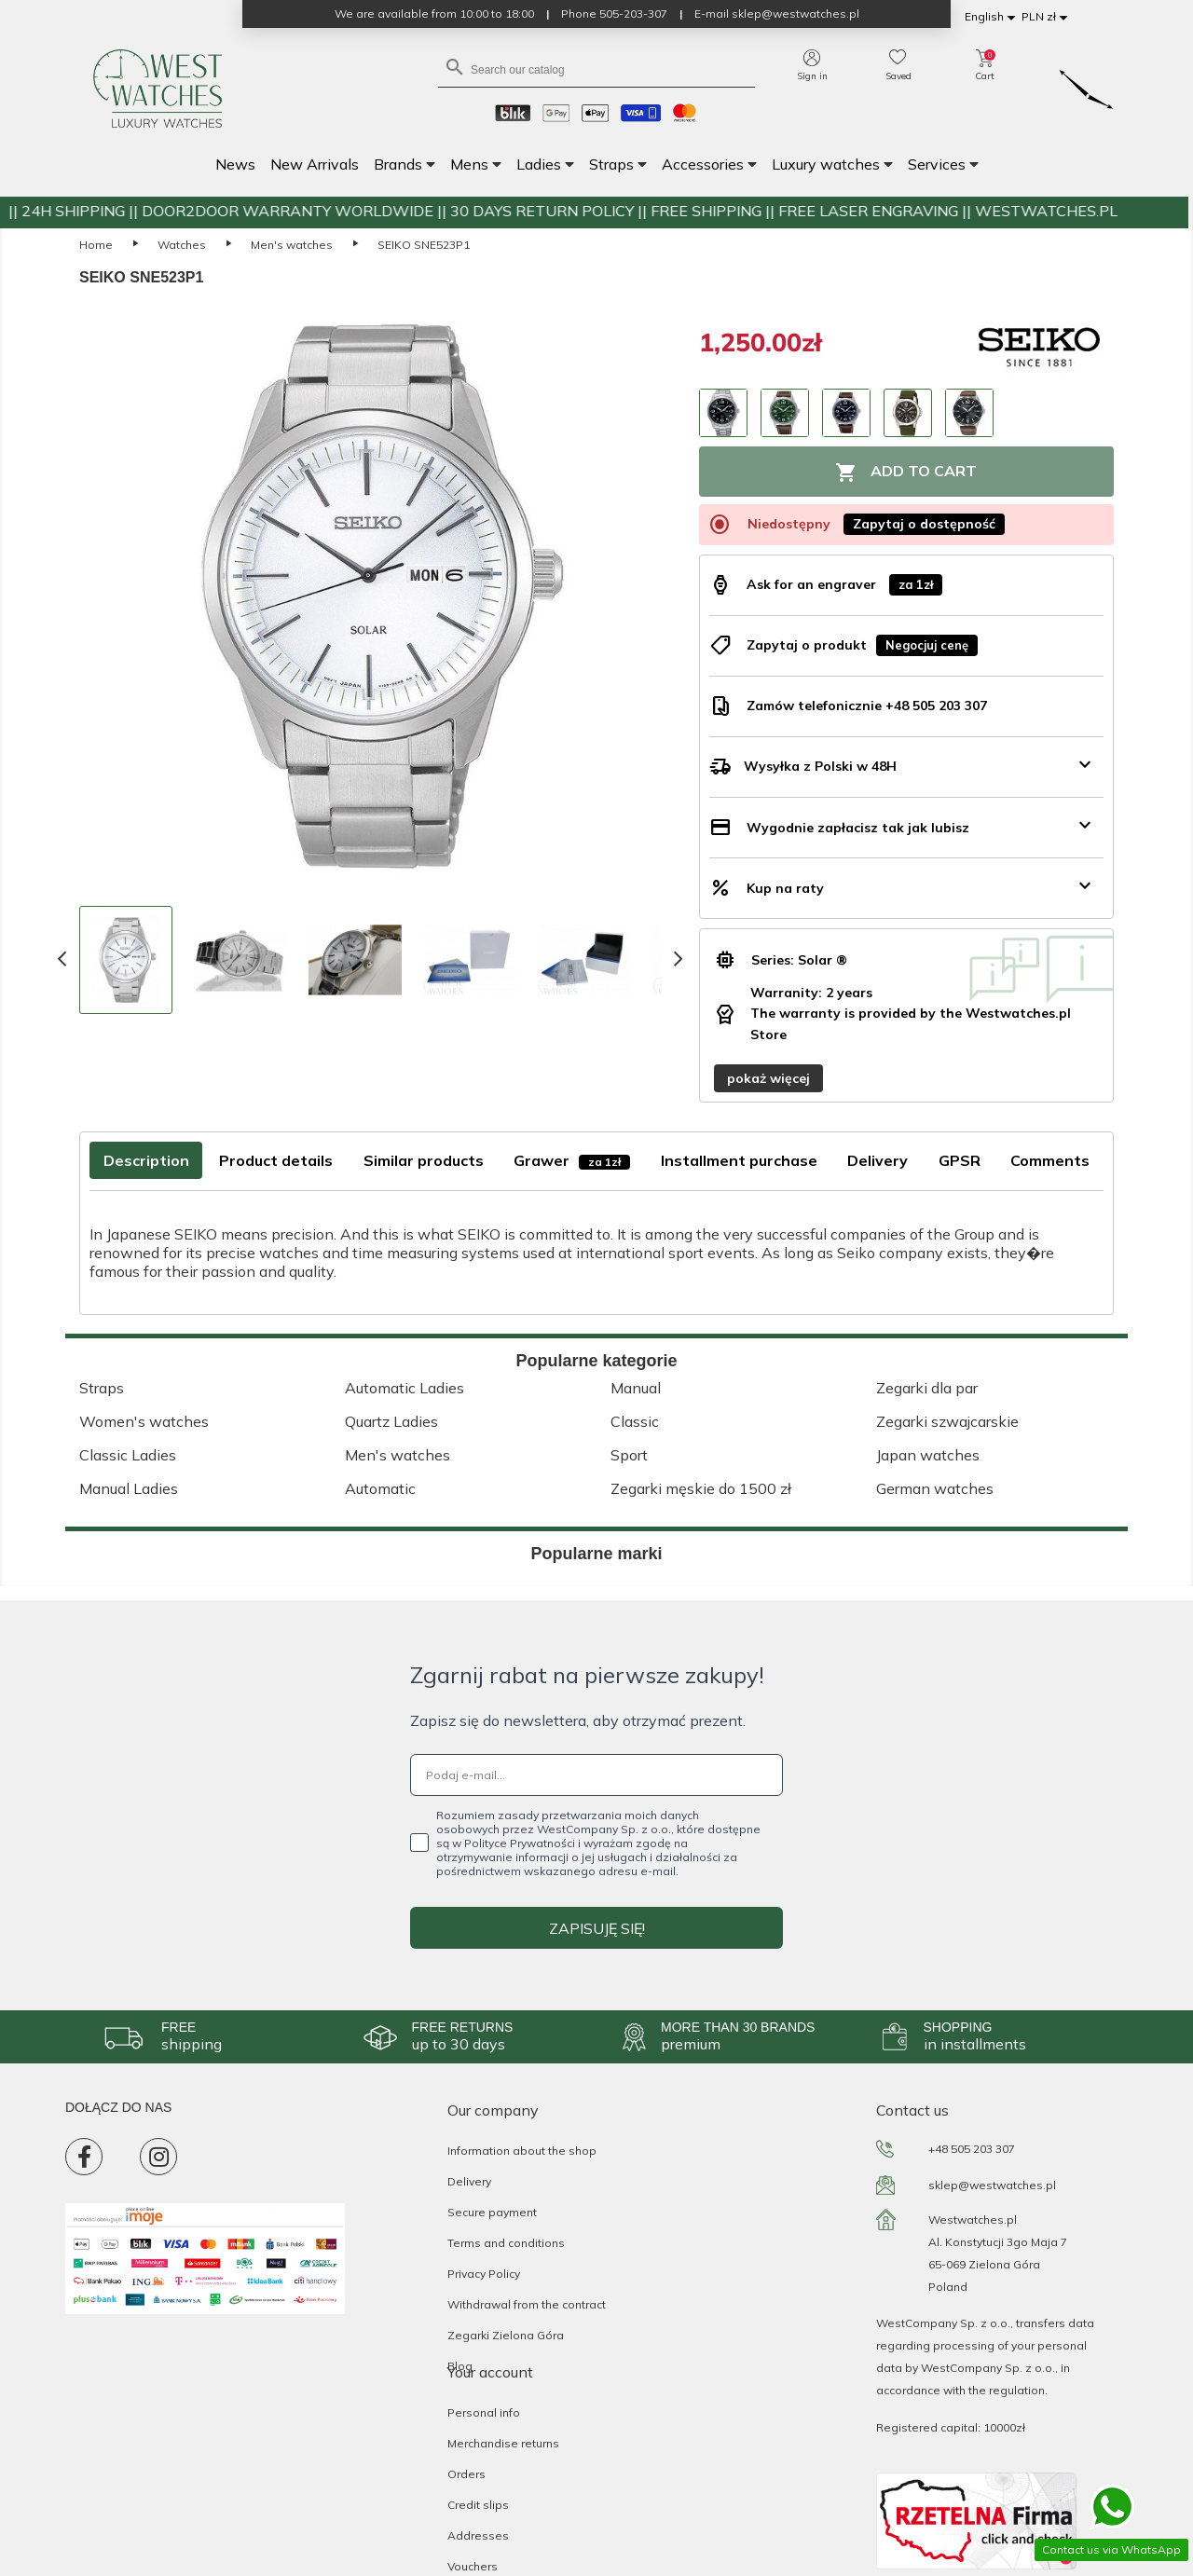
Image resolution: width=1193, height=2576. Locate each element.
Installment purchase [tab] (739, 1160)
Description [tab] (146, 1160)
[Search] (596, 68)
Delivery (469, 2181)
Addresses (478, 2535)
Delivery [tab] (877, 1160)
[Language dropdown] (993, 17)
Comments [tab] (1050, 1160)
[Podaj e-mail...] (596, 1775)
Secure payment (492, 2212)
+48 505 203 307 (971, 2149)
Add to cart (906, 472)
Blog (460, 2366)
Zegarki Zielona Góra (505, 2335)
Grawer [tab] (572, 1160)
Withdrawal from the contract (526, 2304)
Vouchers (472, 2566)
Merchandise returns (503, 2443)
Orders (466, 2474)
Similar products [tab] (423, 1160)
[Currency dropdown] (1048, 17)
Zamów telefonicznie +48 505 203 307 (867, 705)
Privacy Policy (483, 2274)
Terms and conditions (506, 2243)
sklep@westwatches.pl (992, 2185)
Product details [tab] (276, 1160)
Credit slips (478, 2505)
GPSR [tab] (959, 1160)
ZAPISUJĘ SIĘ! (597, 1928)
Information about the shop (521, 2151)
